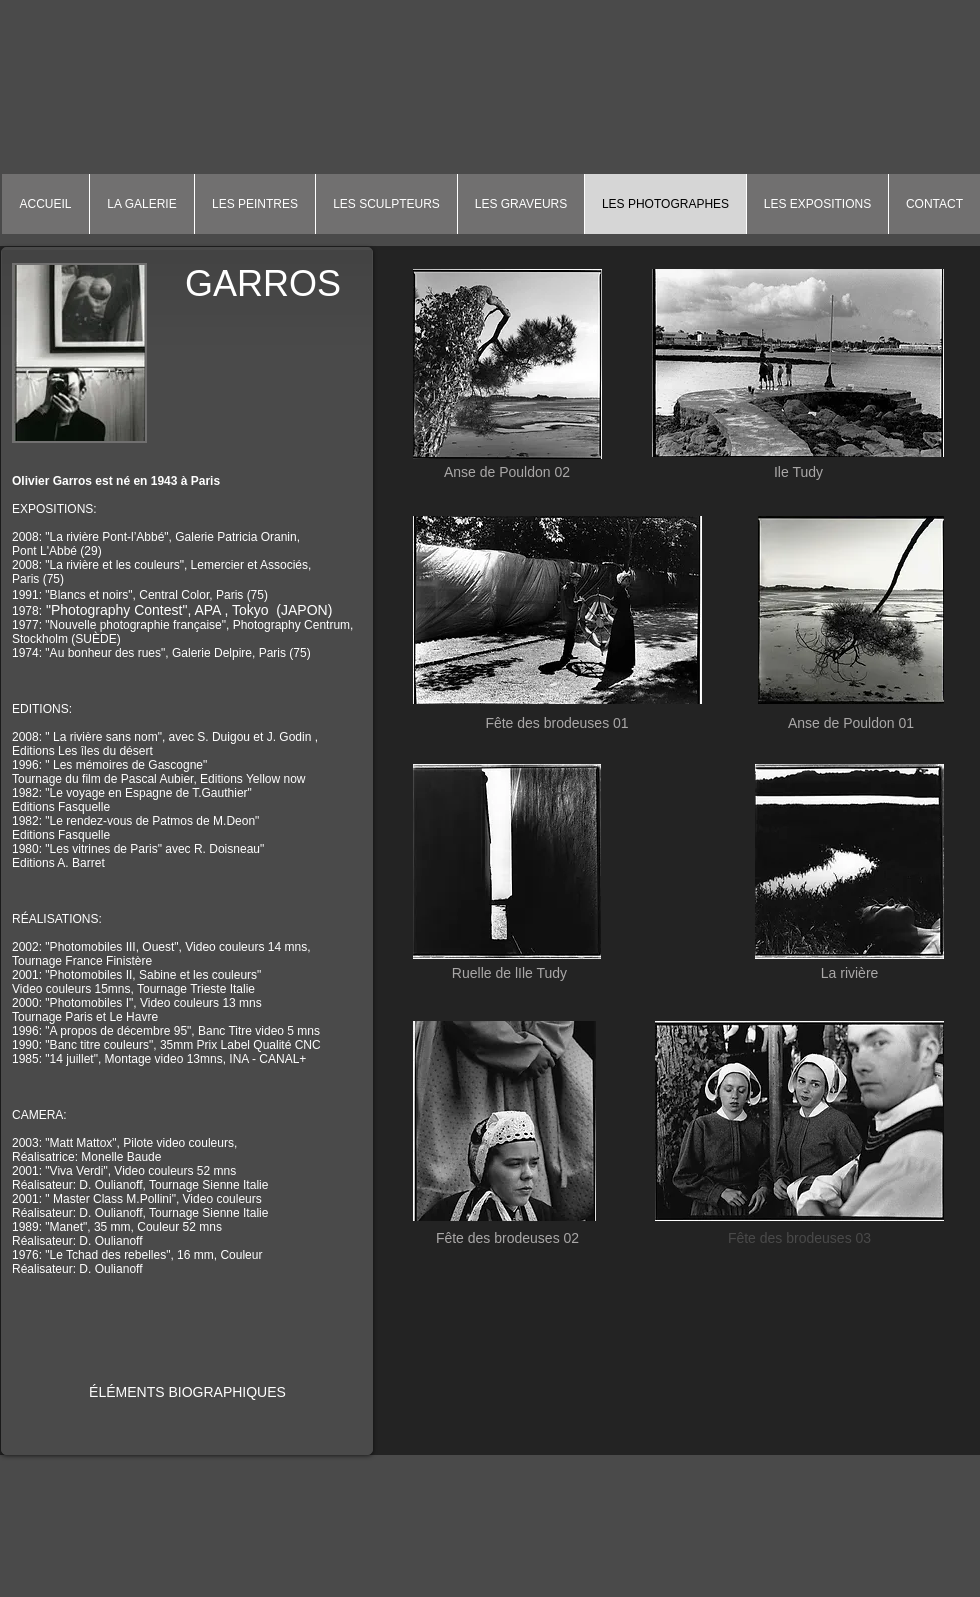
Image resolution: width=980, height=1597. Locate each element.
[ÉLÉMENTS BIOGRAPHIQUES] (187, 1393)
